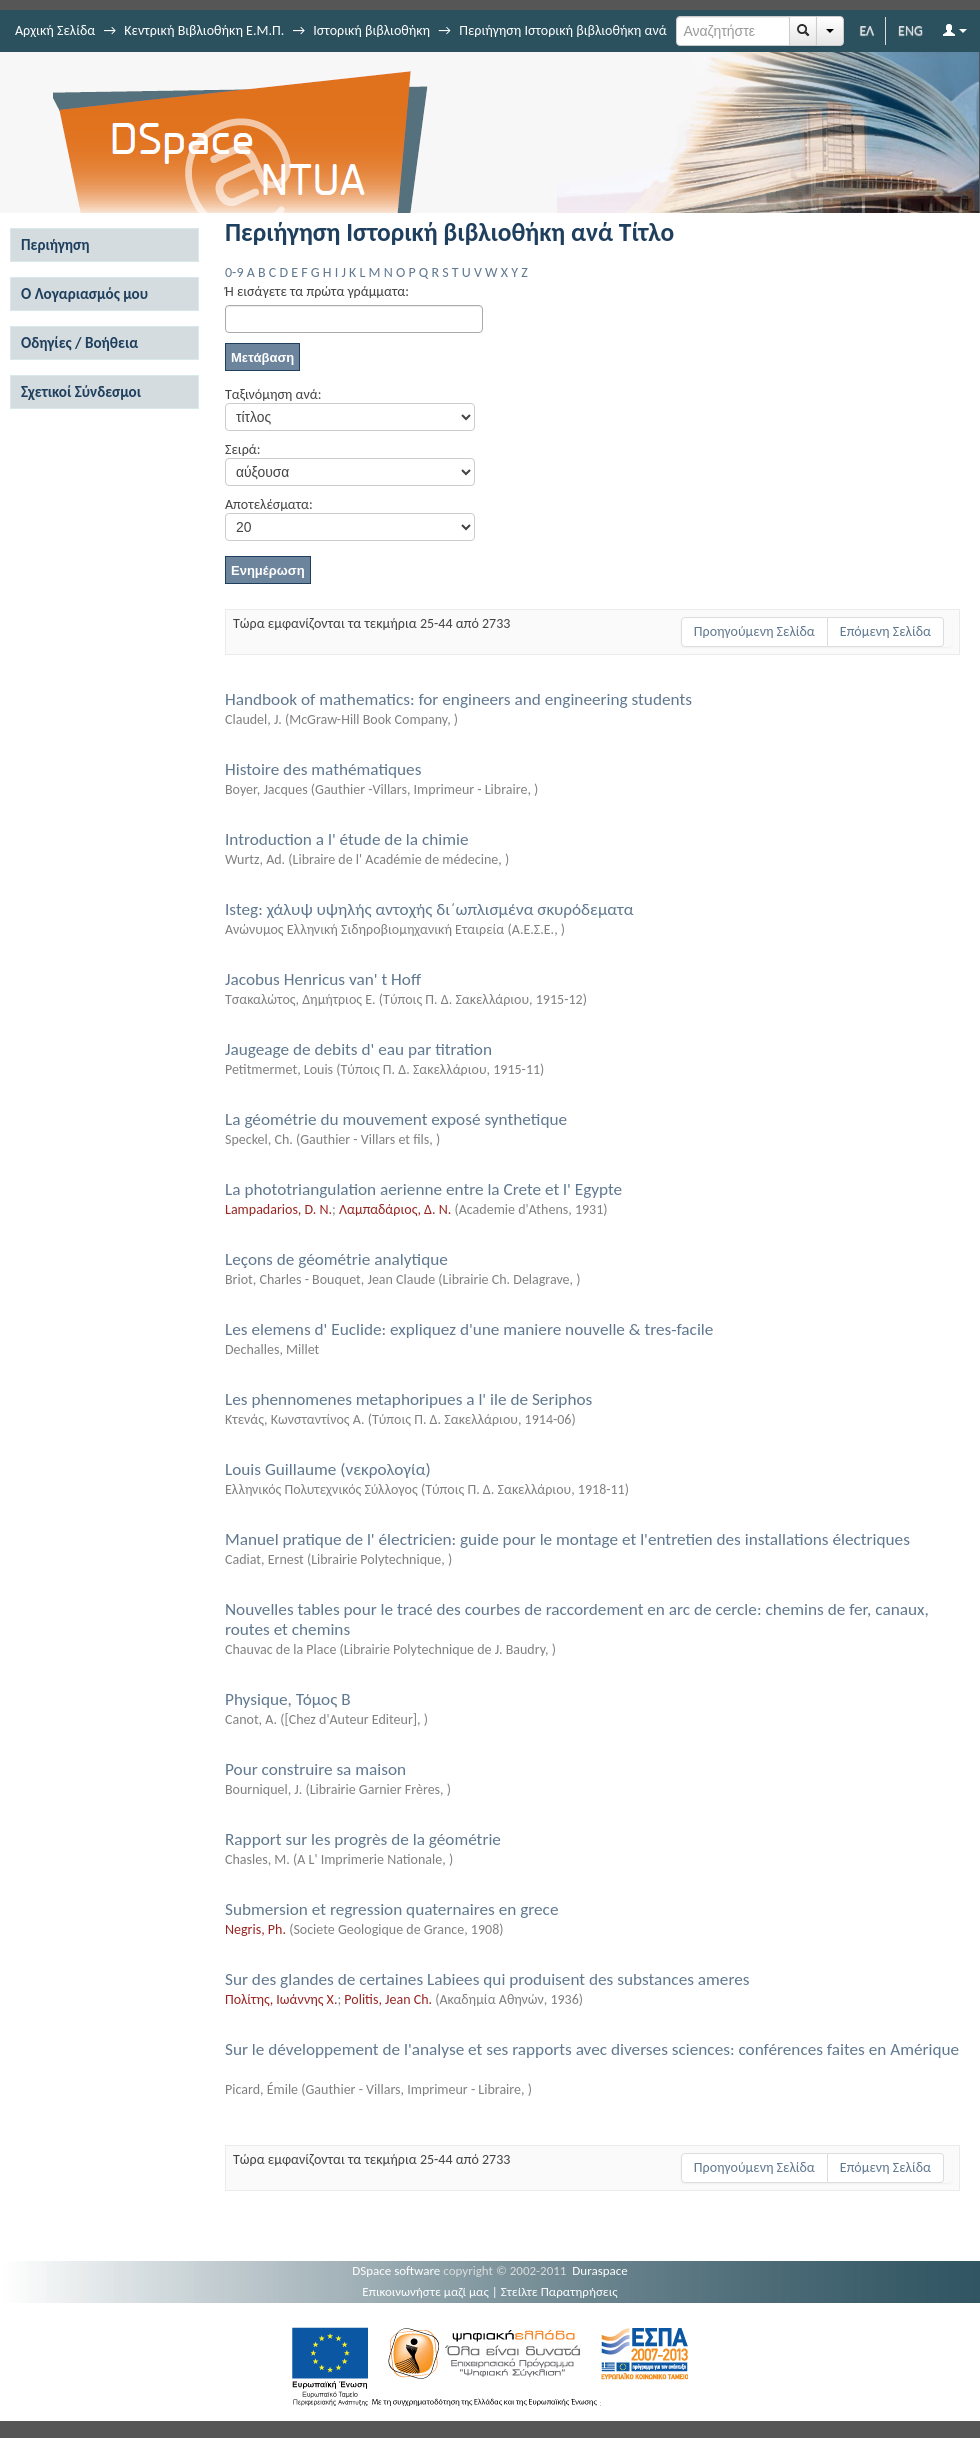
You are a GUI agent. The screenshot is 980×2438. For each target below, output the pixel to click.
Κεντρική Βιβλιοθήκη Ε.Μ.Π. (204, 30)
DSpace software (396, 2270)
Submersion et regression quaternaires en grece (391, 1909)
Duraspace (600, 2270)
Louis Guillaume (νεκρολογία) (328, 1469)
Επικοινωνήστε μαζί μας (425, 2291)
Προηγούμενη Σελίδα (754, 631)
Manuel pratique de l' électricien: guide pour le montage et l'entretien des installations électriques (567, 1539)
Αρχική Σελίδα (55, 30)
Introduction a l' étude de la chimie (347, 839)
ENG (910, 30)
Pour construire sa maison (315, 1769)
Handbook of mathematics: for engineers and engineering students (458, 699)
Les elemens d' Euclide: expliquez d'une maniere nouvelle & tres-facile (469, 1329)
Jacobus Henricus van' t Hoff (323, 979)
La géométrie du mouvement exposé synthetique (396, 1119)
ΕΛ (866, 30)
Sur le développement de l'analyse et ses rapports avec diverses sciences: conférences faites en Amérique (592, 2049)
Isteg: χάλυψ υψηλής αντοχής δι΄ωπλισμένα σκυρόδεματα (429, 909)
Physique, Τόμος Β (288, 1699)
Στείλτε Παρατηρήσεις (559, 2291)
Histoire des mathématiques (323, 769)
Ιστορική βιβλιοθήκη (371, 30)
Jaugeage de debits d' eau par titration (358, 1049)
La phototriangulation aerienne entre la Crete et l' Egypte (423, 1189)
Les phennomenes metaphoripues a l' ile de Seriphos (408, 1399)
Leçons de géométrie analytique (336, 1259)
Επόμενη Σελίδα (885, 631)
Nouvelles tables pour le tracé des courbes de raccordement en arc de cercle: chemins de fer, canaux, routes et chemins (577, 1619)
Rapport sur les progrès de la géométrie (363, 1839)
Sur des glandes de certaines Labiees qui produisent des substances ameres (487, 1979)
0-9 (234, 272)
